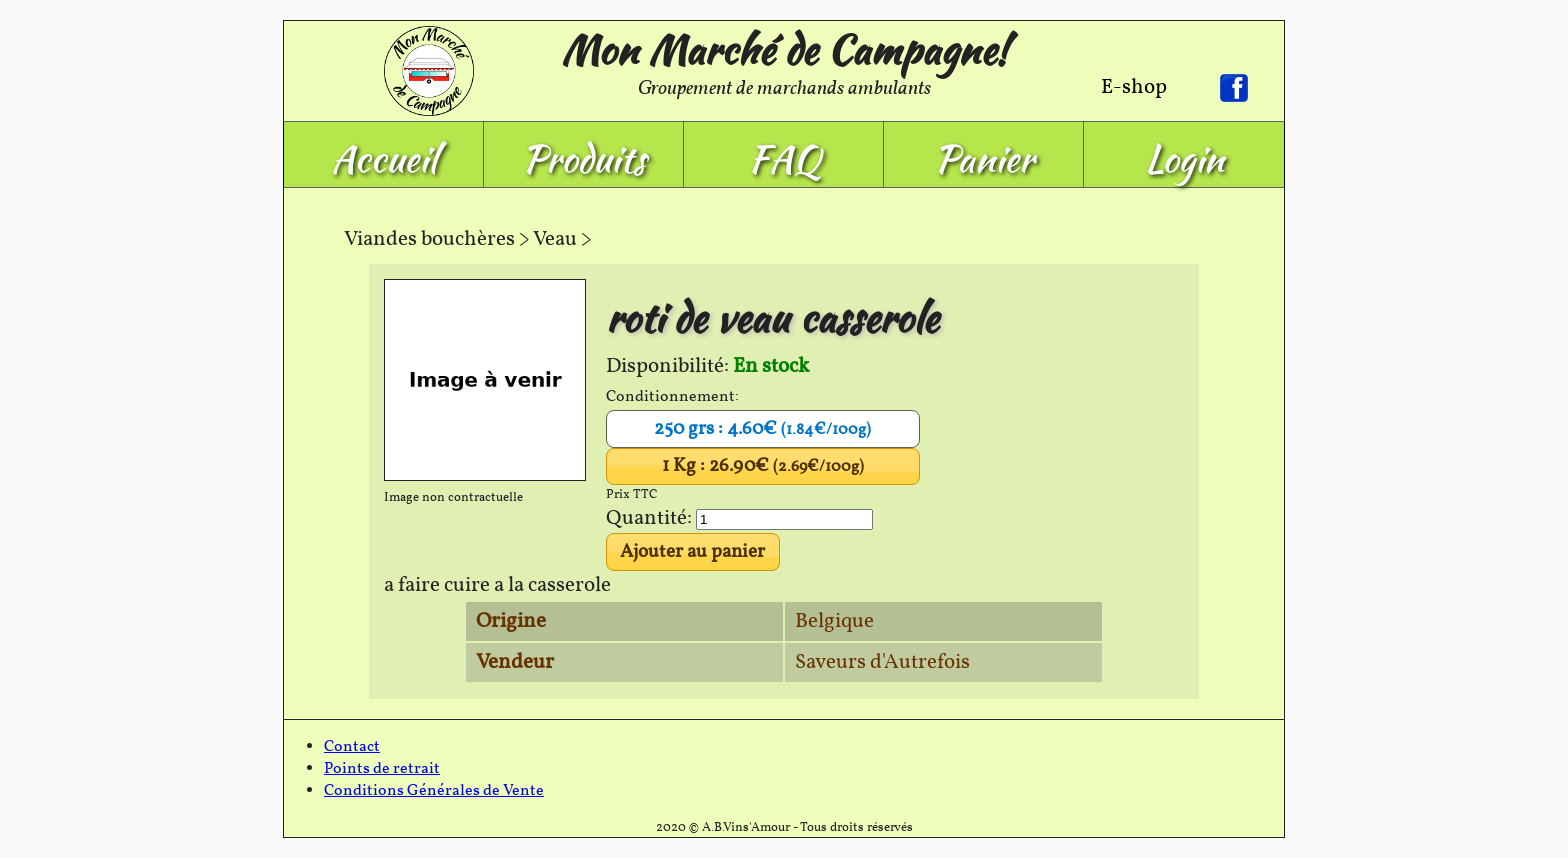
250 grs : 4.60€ (762, 429)
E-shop (1134, 87)
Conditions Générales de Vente (434, 791)
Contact (352, 747)
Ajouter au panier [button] (692, 552)
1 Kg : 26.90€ (763, 466)
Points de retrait (382, 769)
